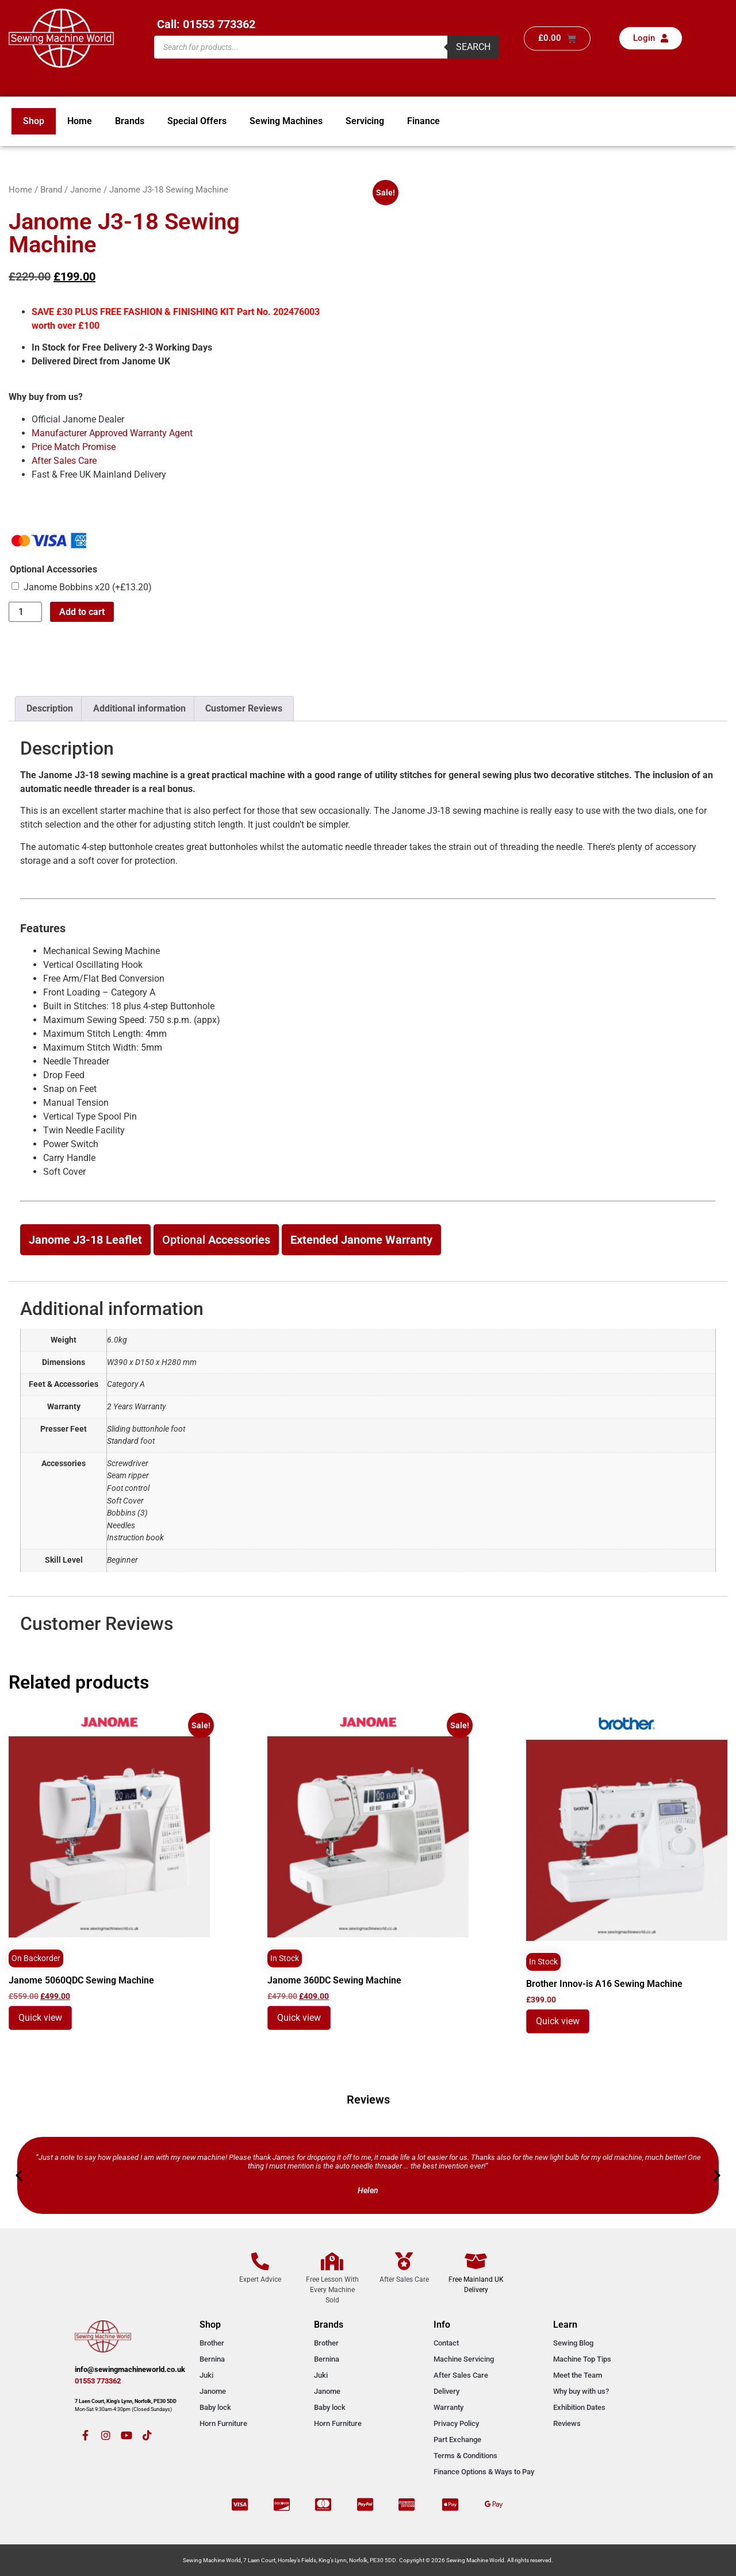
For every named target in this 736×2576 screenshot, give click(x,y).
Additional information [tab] (139, 708)
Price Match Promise (74, 446)
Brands (129, 121)
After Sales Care (64, 460)
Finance (423, 121)
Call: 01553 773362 (206, 24)
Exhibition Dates (579, 2407)
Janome (85, 189)
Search (473, 46)
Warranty (448, 2407)
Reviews (567, 2423)
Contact (446, 2343)
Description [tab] (49, 708)
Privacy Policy (456, 2423)
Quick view (40, 2017)
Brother (212, 2343)
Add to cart (82, 611)
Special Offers (197, 121)
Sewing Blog (573, 2343)
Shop (33, 121)
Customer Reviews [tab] (243, 708)
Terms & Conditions (465, 2455)
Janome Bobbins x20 (88, 587)
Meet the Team (577, 2375)
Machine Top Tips (582, 2359)
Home (79, 121)
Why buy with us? (581, 2391)
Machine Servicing (464, 2359)
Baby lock (215, 2407)
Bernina (212, 2359)
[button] (19, 2175)
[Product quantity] (25, 612)
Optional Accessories (53, 569)
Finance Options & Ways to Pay (484, 2471)
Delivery (446, 2391)
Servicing (365, 121)
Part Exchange (457, 2439)
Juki (206, 2375)
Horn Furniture (223, 2423)
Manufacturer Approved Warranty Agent (112, 433)
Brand (51, 189)
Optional (216, 1240)
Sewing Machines (286, 121)
